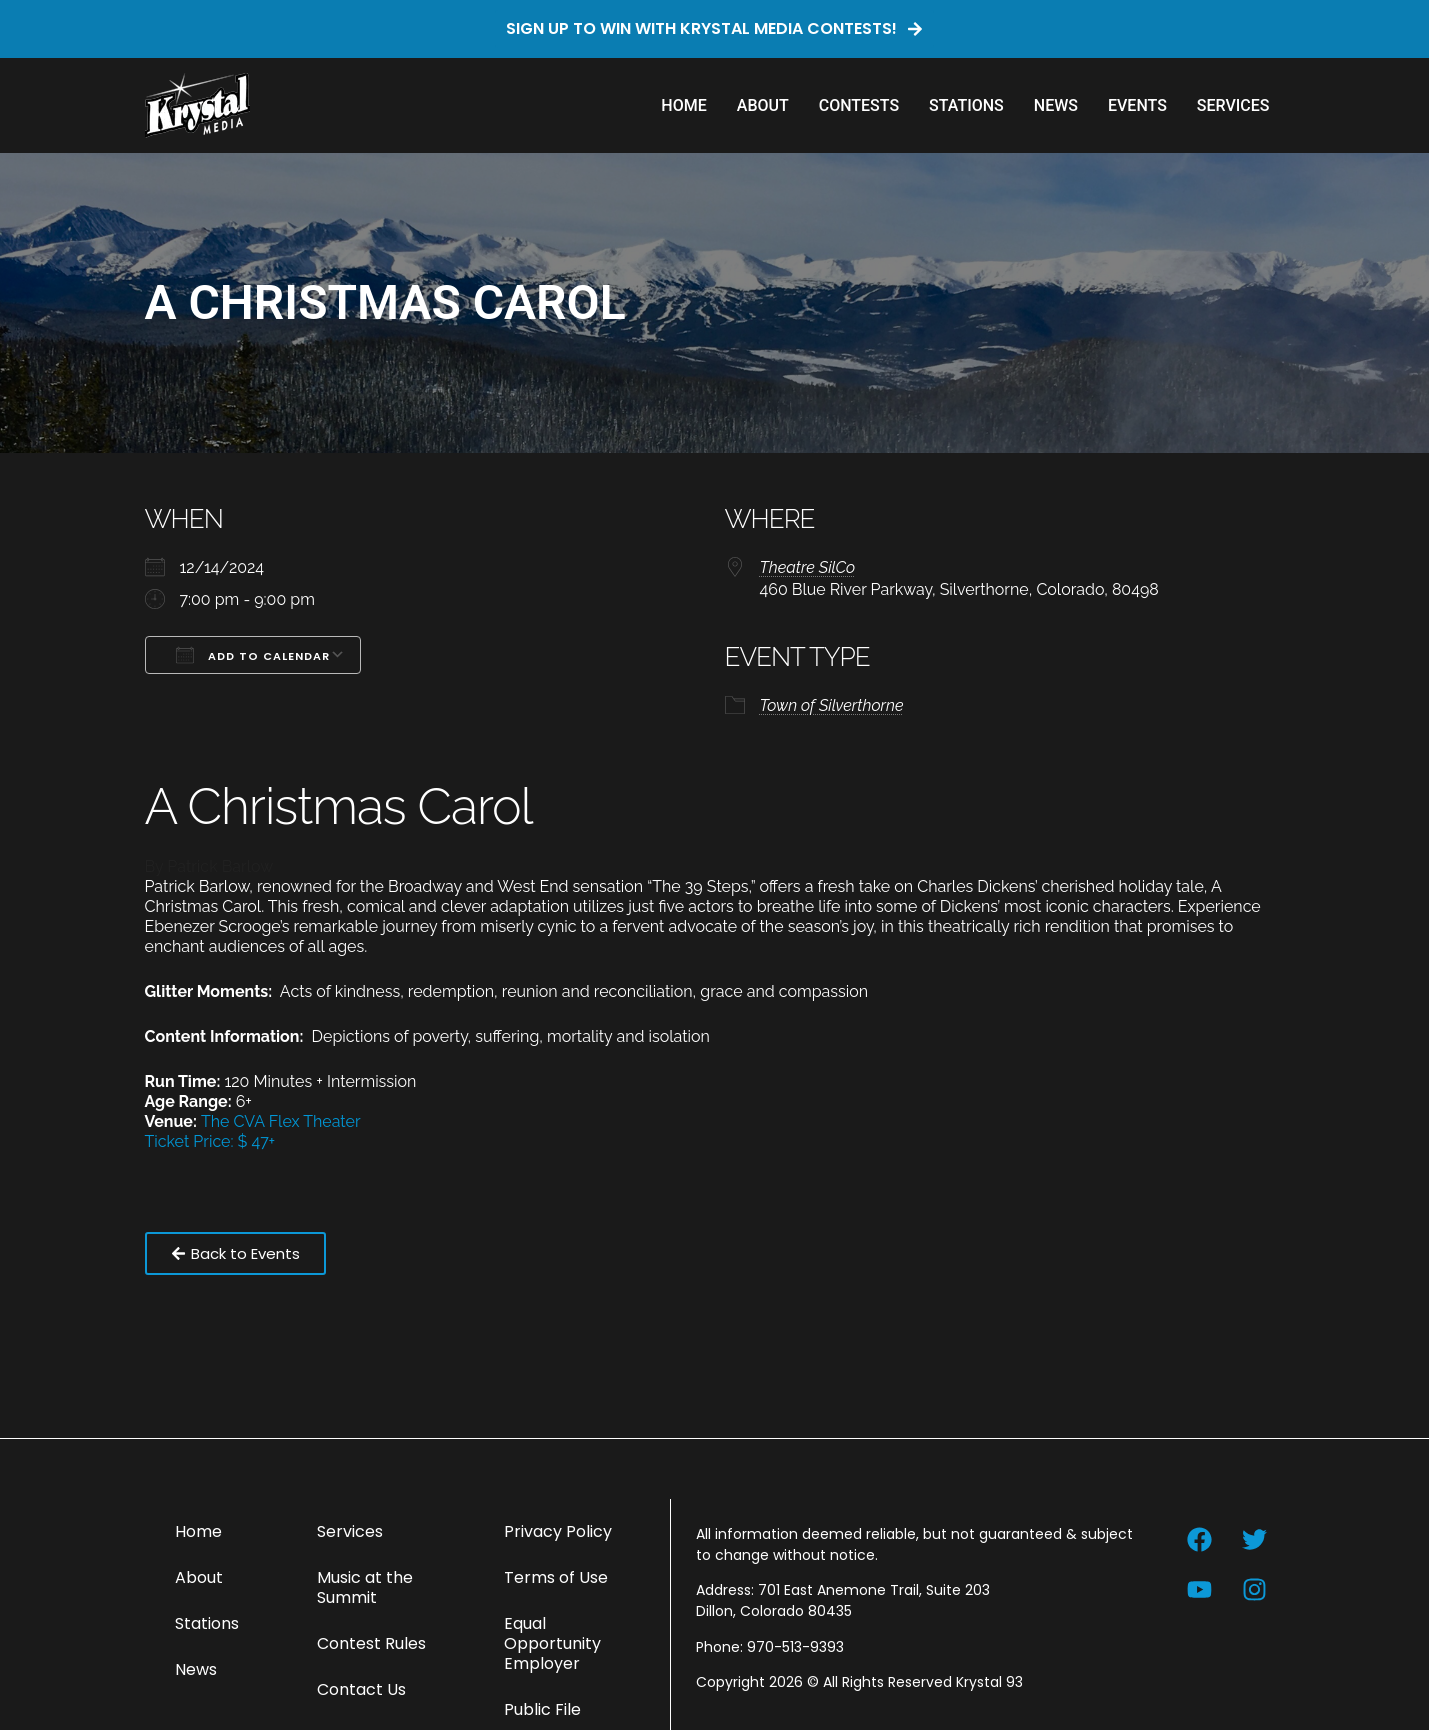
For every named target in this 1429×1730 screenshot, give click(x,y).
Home (683, 105)
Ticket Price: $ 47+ (210, 1141)
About (763, 105)
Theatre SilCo (808, 567)
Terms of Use (556, 1577)
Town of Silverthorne (832, 705)
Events (1137, 105)
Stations (966, 105)
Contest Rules (371, 1643)
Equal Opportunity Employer (552, 1643)
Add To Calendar (253, 655)
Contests (859, 105)
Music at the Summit (365, 1587)
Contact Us (361, 1689)
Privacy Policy (558, 1531)
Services (1233, 105)
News (1056, 105)
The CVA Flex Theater (281, 1121)
